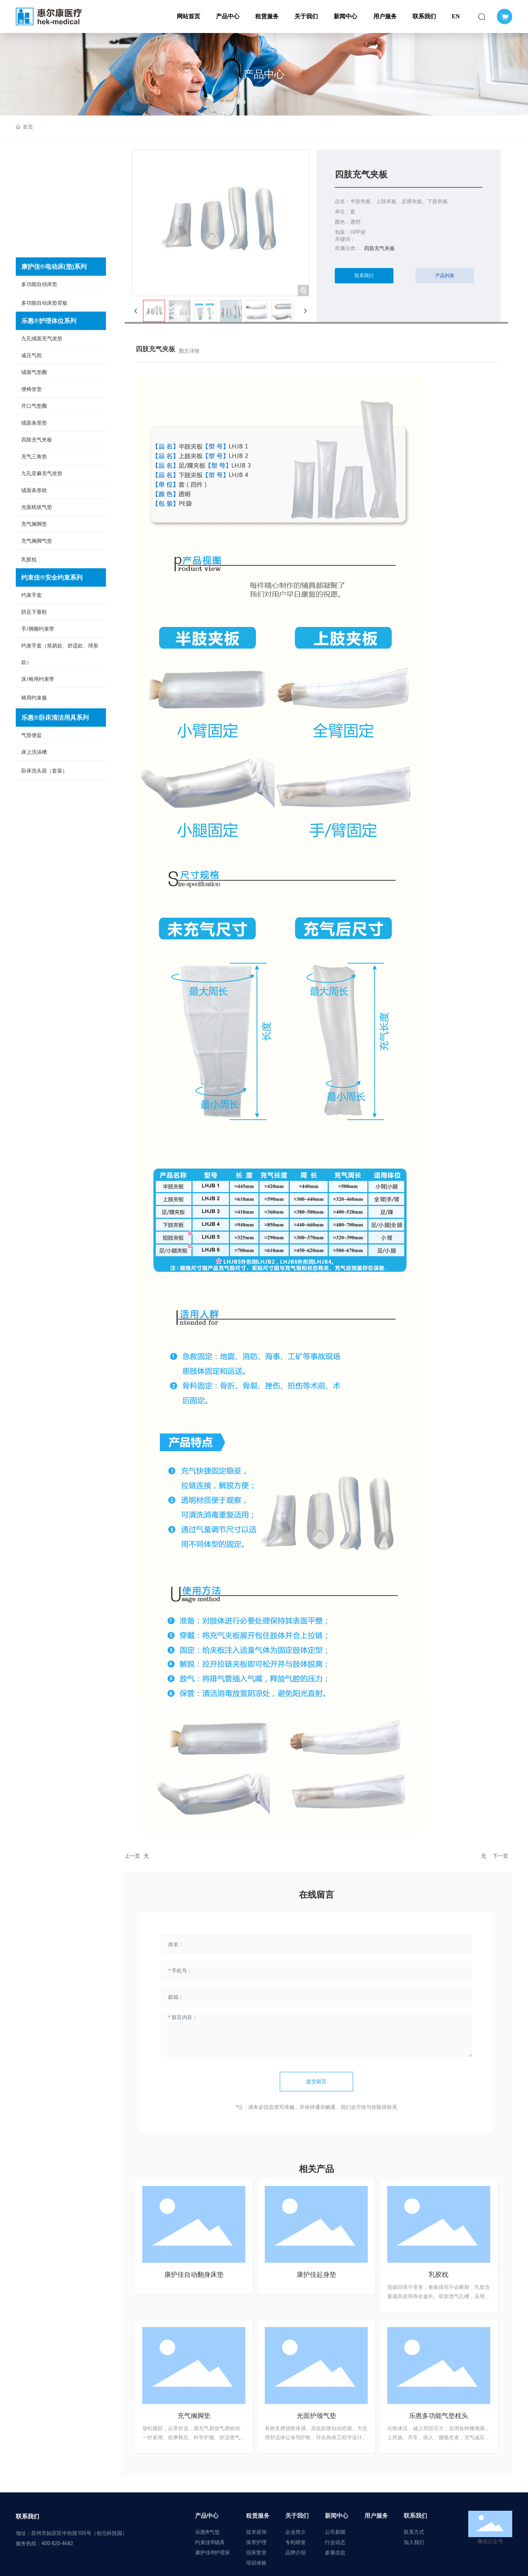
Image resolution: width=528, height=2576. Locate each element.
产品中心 (264, 74)
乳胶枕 (438, 2274)
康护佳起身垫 (316, 2274)
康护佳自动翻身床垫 (194, 2274)
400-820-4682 (57, 2543)
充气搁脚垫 (193, 2415)
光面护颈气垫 (316, 2415)
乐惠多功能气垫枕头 (438, 2415)
